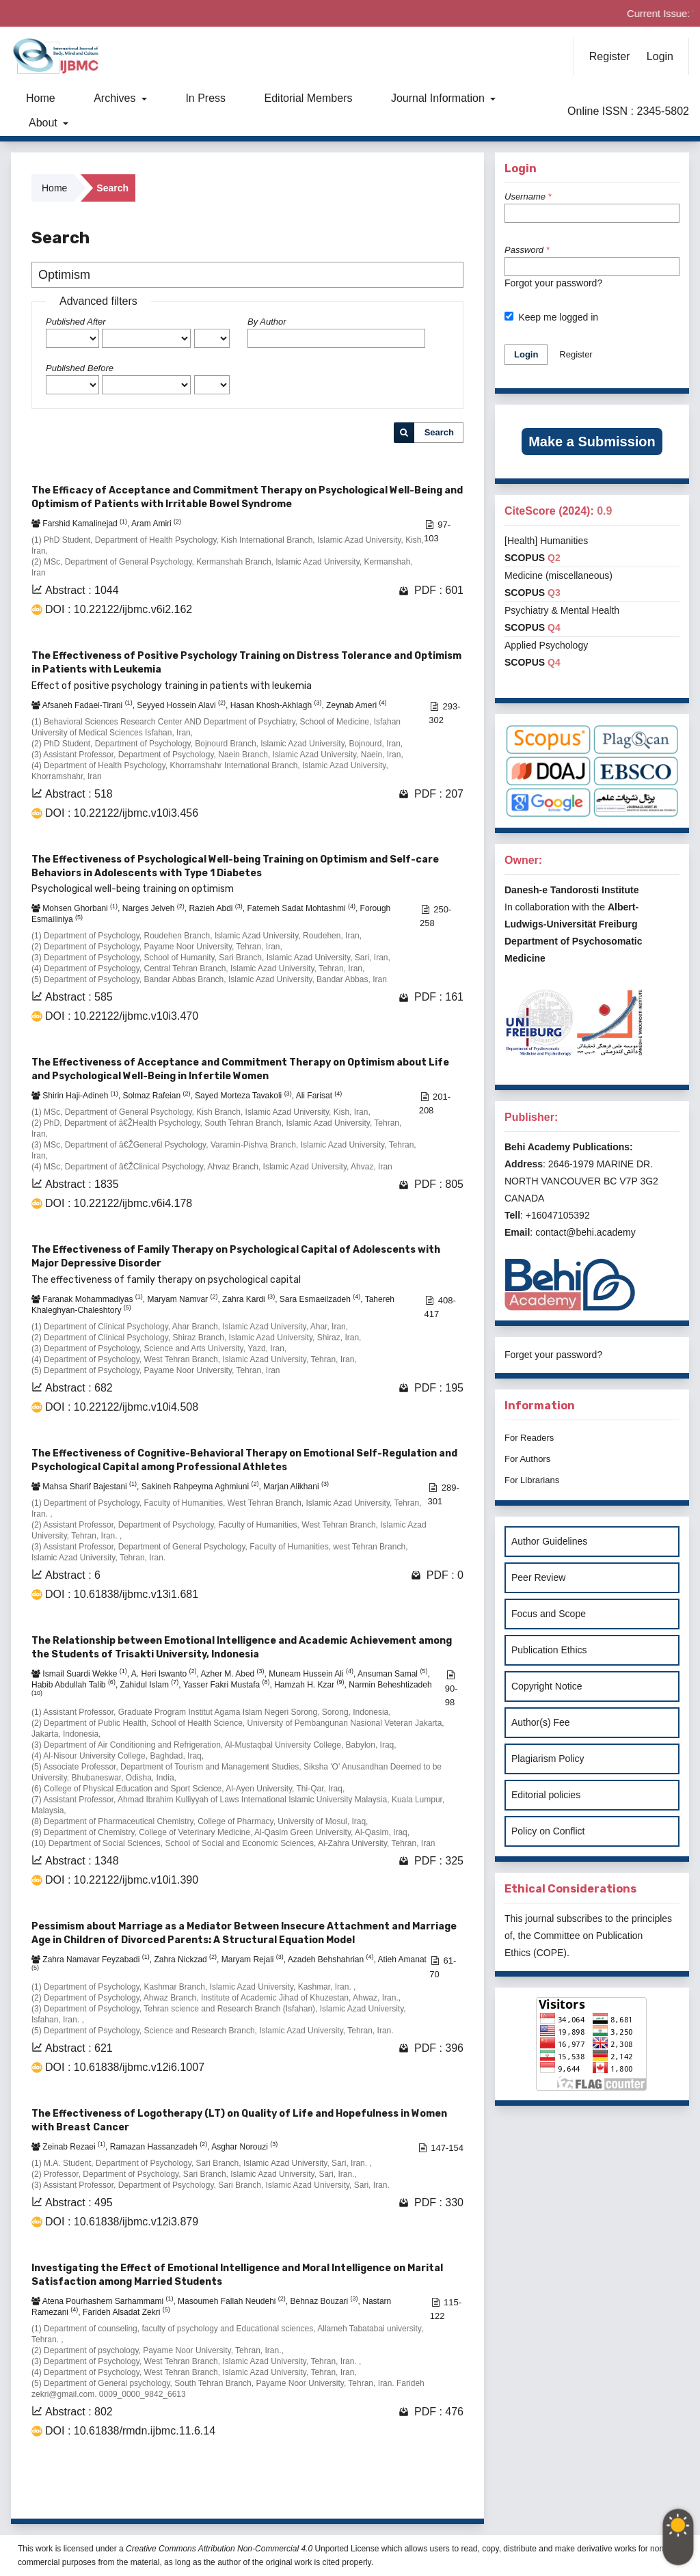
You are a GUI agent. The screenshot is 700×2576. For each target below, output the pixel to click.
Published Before (79, 368)
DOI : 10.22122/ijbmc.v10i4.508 (121, 1407)
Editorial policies (545, 1794)
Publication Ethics (549, 1649)
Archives (116, 98)
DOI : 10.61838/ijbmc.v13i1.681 (121, 1594)
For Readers (529, 1438)
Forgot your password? (553, 282)
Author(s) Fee (540, 1722)
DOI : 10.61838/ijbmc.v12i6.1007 (124, 2067)
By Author (266, 321)
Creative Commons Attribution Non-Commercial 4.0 (219, 2548)
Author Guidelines (549, 1541)
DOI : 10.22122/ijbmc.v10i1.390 (121, 1880)
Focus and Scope (548, 1613)
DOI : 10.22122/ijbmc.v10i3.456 (121, 813)
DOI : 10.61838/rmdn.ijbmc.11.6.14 (130, 2431)
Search (439, 432)
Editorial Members (309, 98)
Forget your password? (553, 1354)
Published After (76, 321)
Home (40, 98)
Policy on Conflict (547, 1831)
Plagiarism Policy (547, 1758)
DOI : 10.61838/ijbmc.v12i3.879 (121, 2221)
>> (451, 2491)
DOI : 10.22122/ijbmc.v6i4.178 (118, 1203)
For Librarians (531, 1480)
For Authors (527, 1459)
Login (660, 56)
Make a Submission (592, 441)
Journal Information (439, 98)
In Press (205, 98)
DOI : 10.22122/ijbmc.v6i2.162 (118, 609)
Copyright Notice (546, 1686)
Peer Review (538, 1577)
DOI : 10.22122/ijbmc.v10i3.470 (121, 1016)
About (44, 122)
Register (609, 56)
